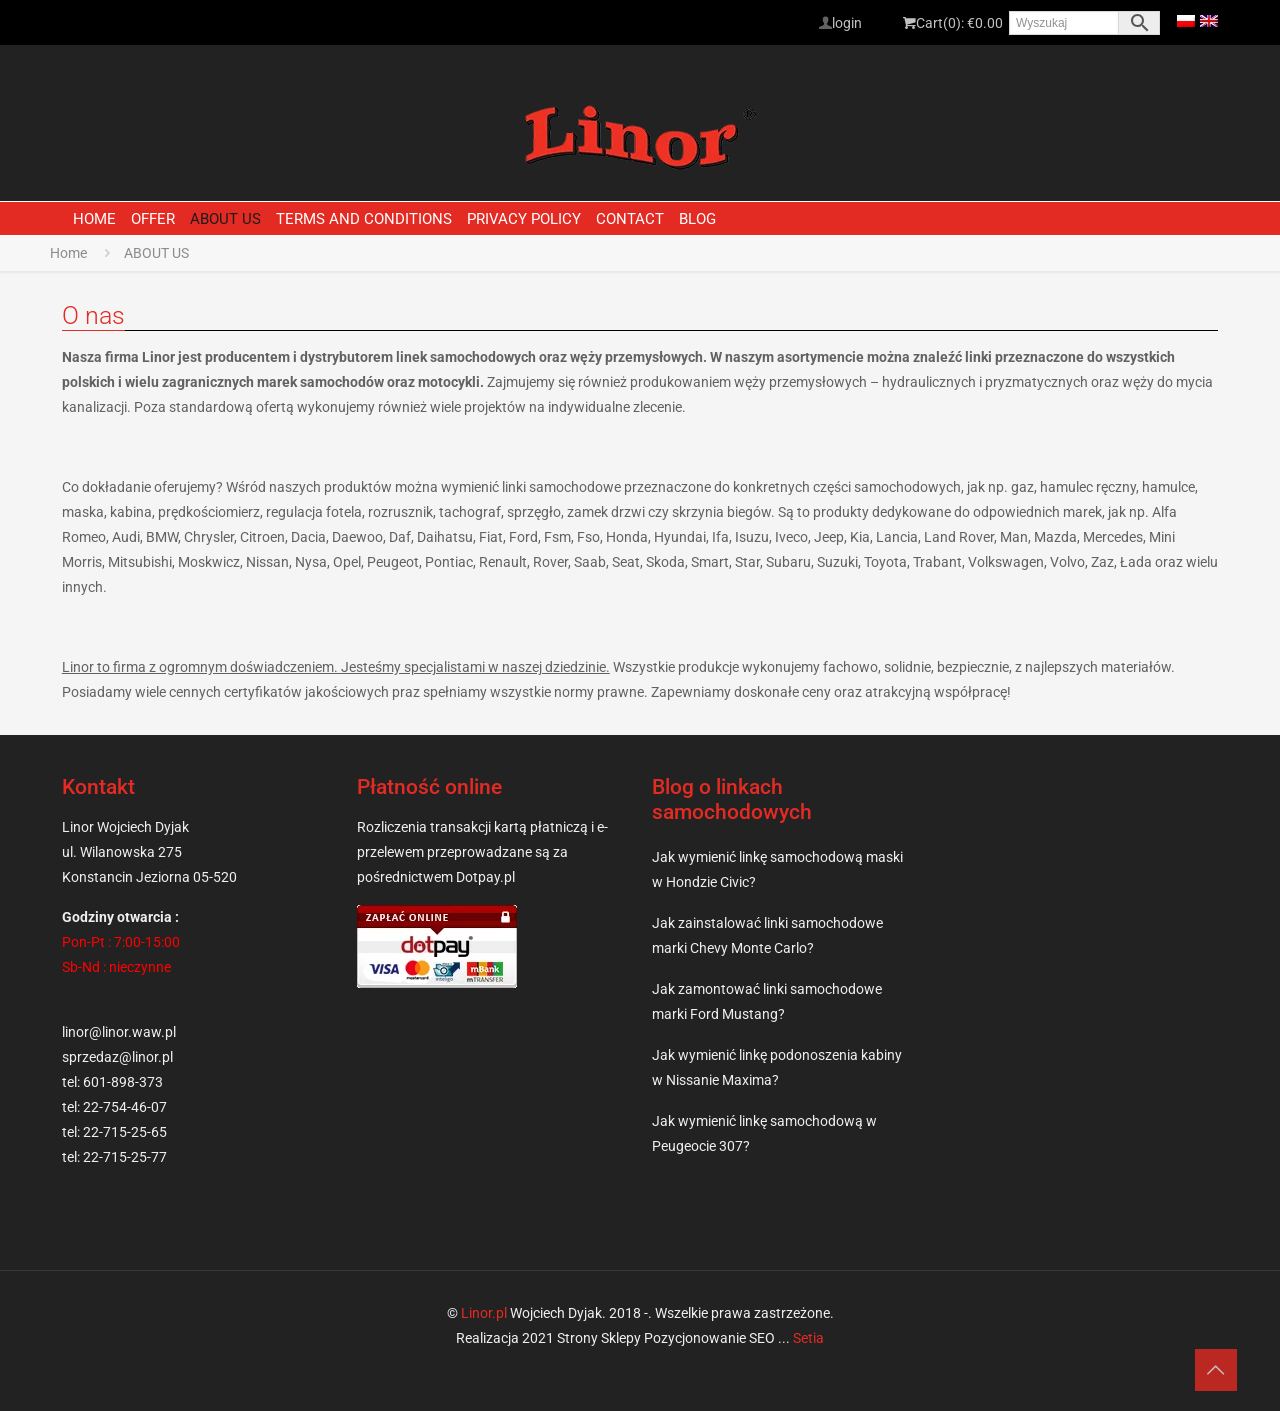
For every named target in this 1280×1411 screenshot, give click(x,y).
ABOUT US (156, 253)
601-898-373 (123, 1082)
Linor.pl (484, 1313)
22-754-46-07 (125, 1107)
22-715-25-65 (125, 1132)
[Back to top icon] (1184, 1370)
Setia (808, 1338)
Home (68, 253)
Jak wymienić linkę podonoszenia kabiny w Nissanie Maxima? (777, 1067)
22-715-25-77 (125, 1157)
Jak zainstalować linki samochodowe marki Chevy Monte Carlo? (767, 935)
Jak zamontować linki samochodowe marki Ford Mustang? (767, 1001)
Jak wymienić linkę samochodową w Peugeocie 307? (764, 1133)
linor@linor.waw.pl (119, 1032)
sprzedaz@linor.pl (117, 1057)
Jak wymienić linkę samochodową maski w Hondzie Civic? (777, 869)
